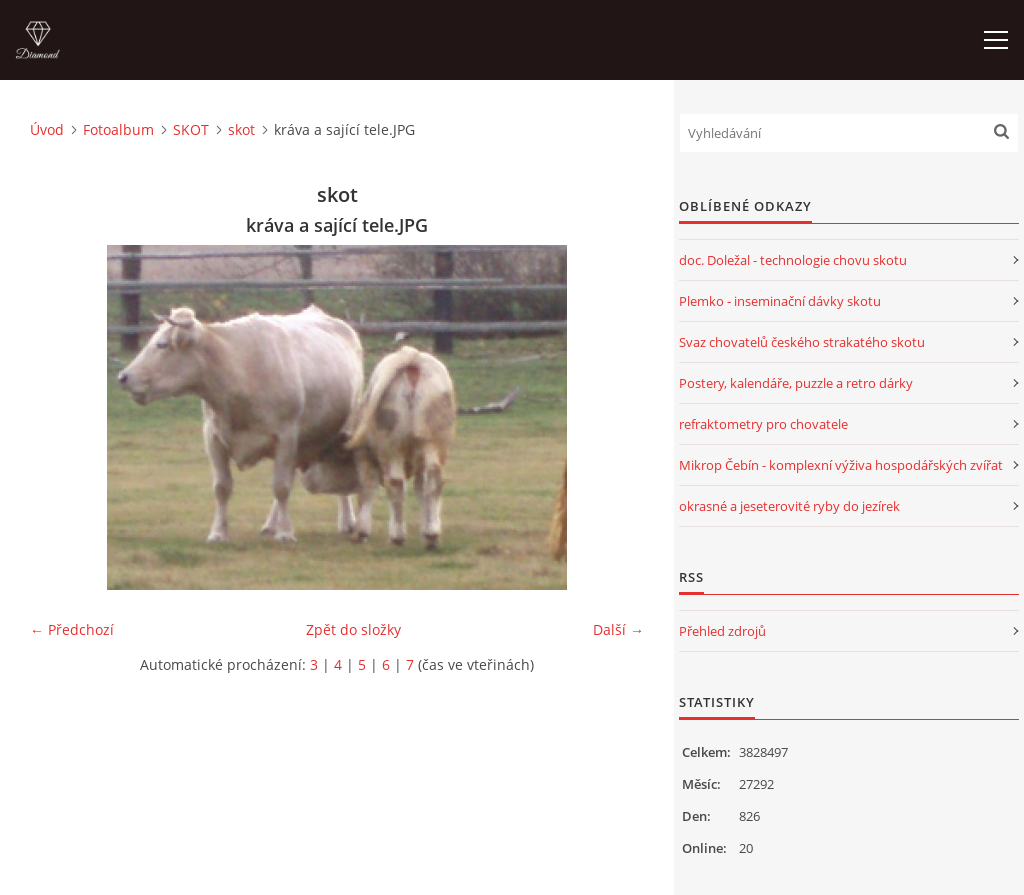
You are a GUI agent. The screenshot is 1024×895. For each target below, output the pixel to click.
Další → (618, 629)
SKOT (191, 129)
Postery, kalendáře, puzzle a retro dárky (796, 383)
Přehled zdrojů (722, 631)
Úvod (47, 129)
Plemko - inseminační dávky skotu (780, 301)
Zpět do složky (353, 629)
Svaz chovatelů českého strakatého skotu (802, 342)
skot (241, 129)
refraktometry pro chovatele (763, 424)
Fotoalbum (118, 129)
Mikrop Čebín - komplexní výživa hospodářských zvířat (841, 465)
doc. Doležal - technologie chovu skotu (793, 260)
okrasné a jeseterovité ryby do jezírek (789, 506)
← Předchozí (72, 629)
